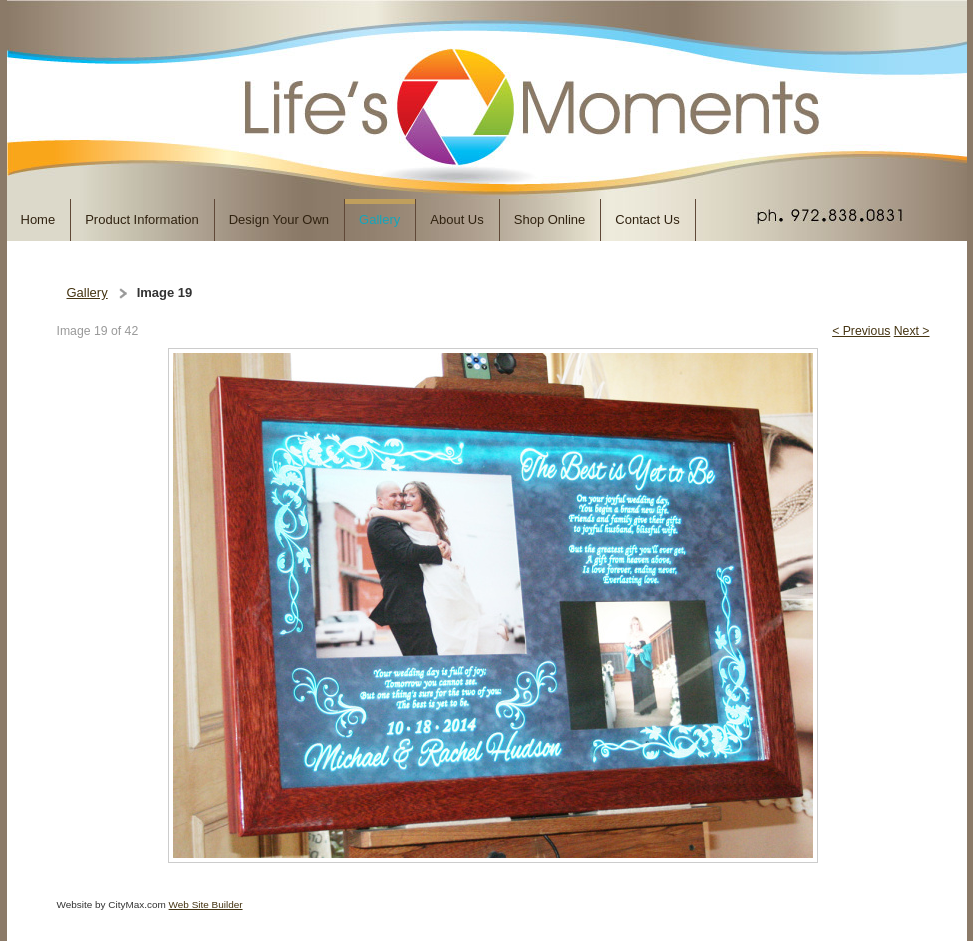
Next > (912, 331)
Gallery (87, 292)
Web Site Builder (206, 904)
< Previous (861, 331)
